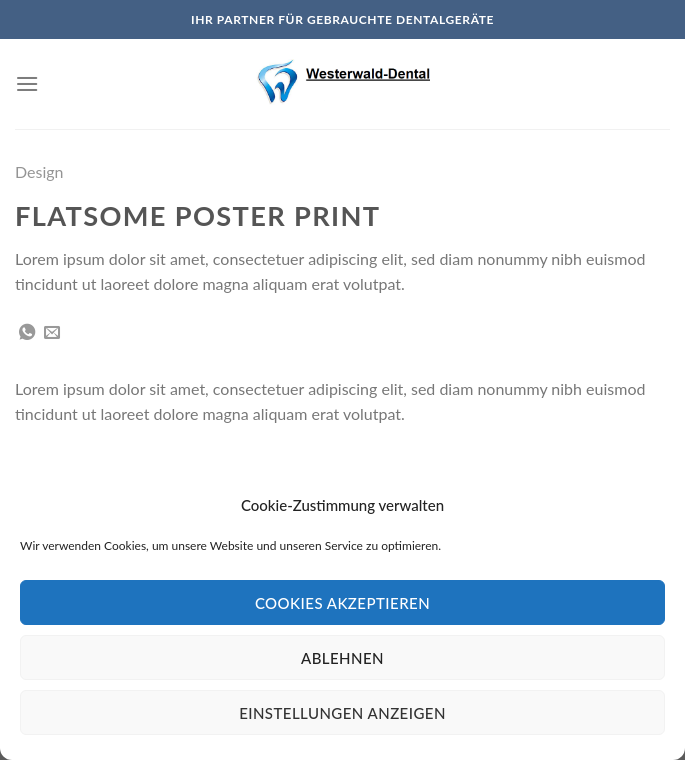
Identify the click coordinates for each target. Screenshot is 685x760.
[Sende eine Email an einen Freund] (52, 333)
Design (39, 171)
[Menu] (27, 83)
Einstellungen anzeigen (342, 713)
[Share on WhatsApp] (27, 333)
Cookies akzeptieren (342, 603)
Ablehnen (342, 658)
